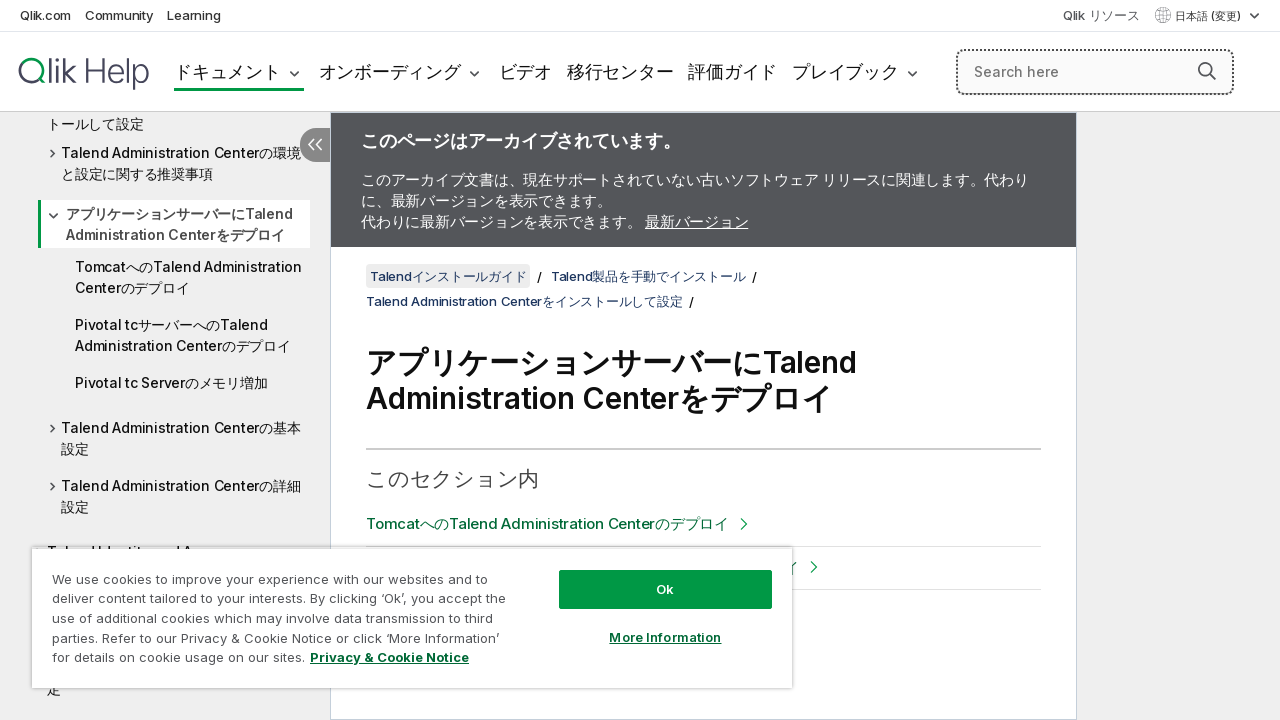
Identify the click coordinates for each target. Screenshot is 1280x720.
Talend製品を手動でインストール (648, 276)
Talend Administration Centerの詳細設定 (180, 496)
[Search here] (1095, 72)
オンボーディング (390, 71)
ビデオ (525, 71)
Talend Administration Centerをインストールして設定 (173, 113)
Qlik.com (45, 15)
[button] (1207, 71)
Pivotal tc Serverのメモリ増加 (171, 382)
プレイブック (845, 71)
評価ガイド (732, 71)
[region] (403, 610)
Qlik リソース (1101, 15)
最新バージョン (696, 221)
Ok (650, 574)
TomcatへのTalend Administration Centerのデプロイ (188, 277)
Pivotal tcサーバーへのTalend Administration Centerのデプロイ (183, 335)
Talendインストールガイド (448, 276)
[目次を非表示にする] (315, 145)
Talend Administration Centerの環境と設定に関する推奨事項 (180, 163)
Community (119, 15)
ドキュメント (227, 71)
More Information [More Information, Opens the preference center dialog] (650, 622)
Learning (193, 15)
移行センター (620, 71)
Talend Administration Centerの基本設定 (180, 438)
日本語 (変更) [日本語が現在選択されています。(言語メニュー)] (1209, 16)
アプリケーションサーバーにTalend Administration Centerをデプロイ (179, 224)
